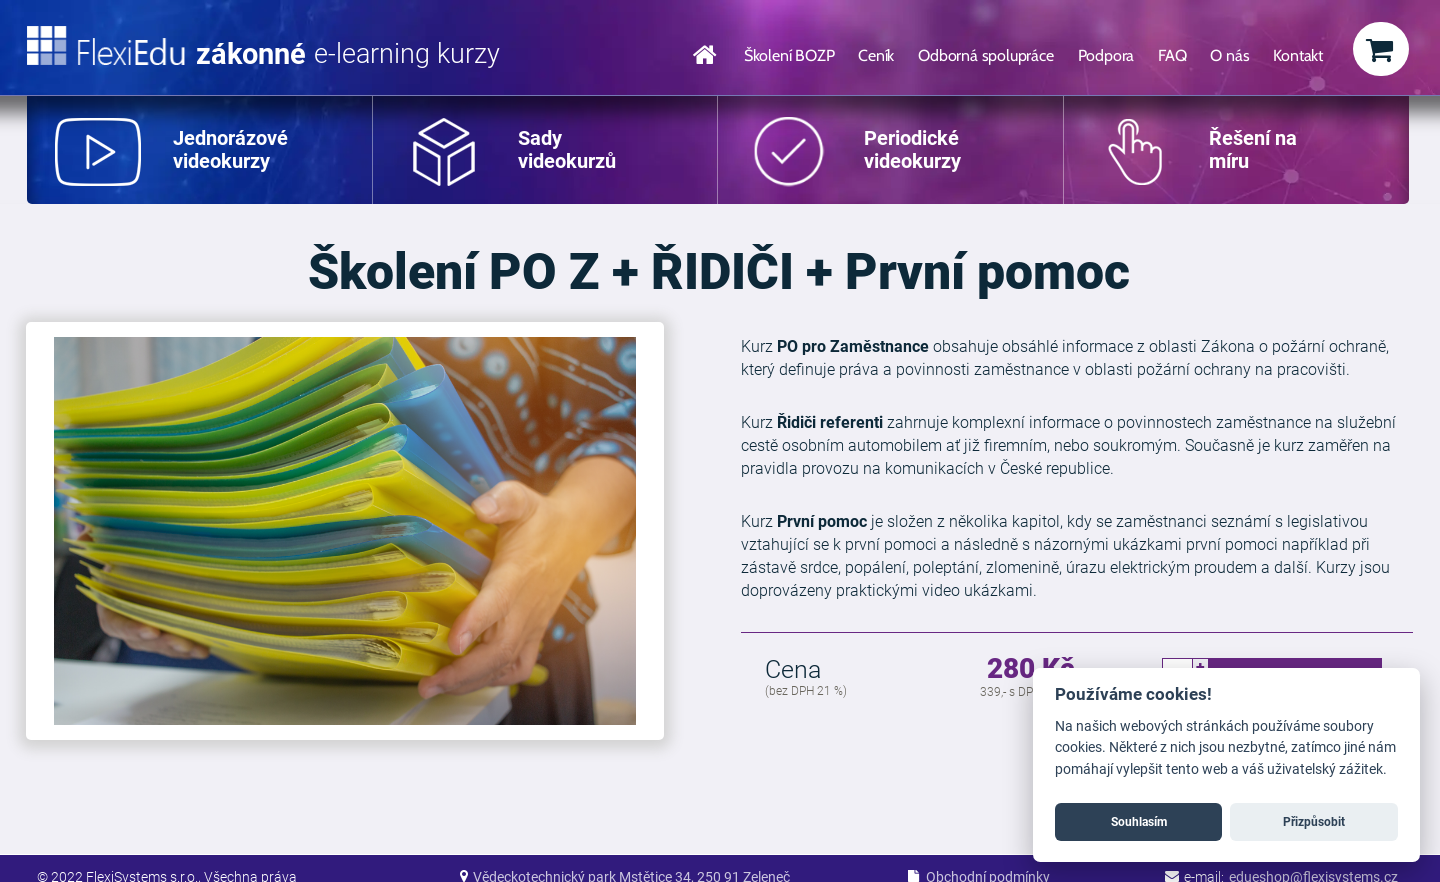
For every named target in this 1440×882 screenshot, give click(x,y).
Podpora (1106, 55)
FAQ (1172, 55)
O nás (1229, 55)
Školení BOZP (789, 55)
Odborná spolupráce (985, 55)
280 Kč (1031, 670)
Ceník (876, 55)
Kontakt (1298, 55)
